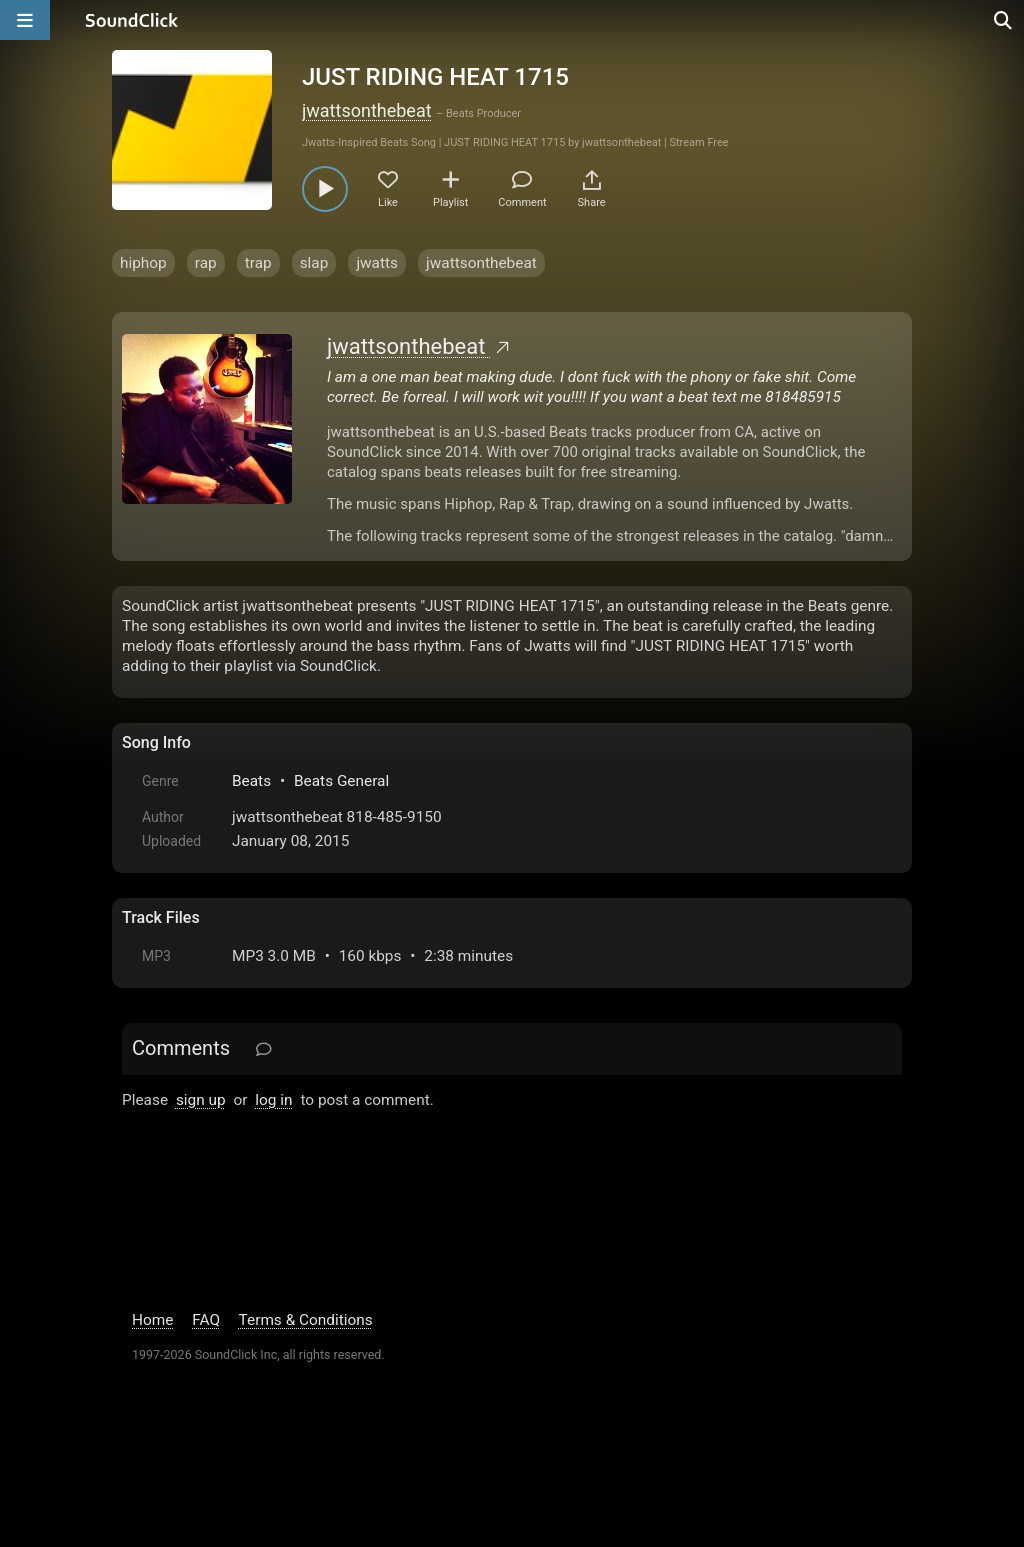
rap (206, 263)
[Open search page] (1004, 20)
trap (258, 263)
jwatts (377, 263)
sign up (201, 1100)
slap (314, 263)
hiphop (143, 263)
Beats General (341, 781)
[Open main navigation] (25, 20)
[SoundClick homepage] (132, 20)
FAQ (206, 1320)
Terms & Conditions (306, 1320)
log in (273, 1100)
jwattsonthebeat (367, 110)
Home (152, 1320)
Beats (251, 781)
